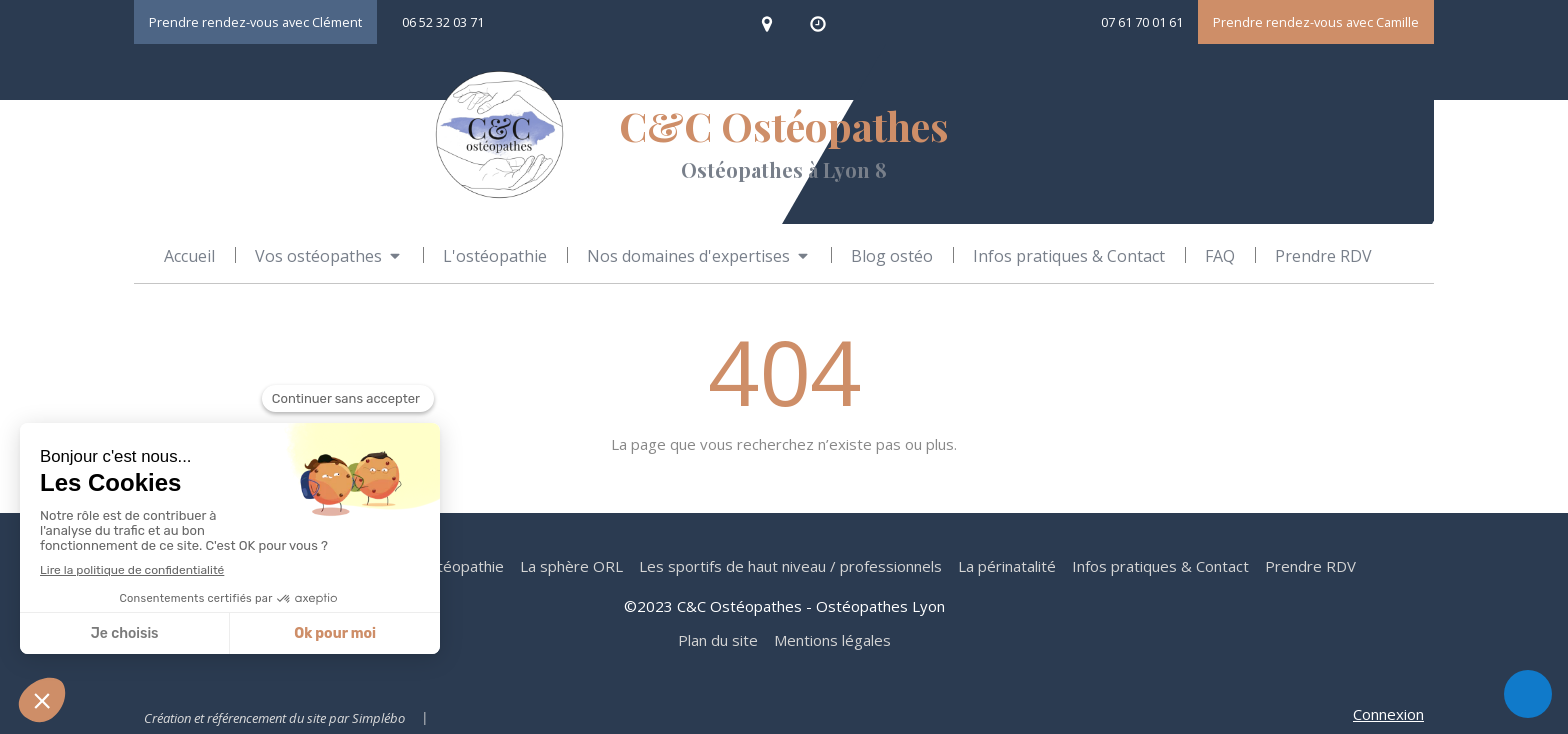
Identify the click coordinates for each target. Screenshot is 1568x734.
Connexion (1388, 714)
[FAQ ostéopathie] (1220, 256)
